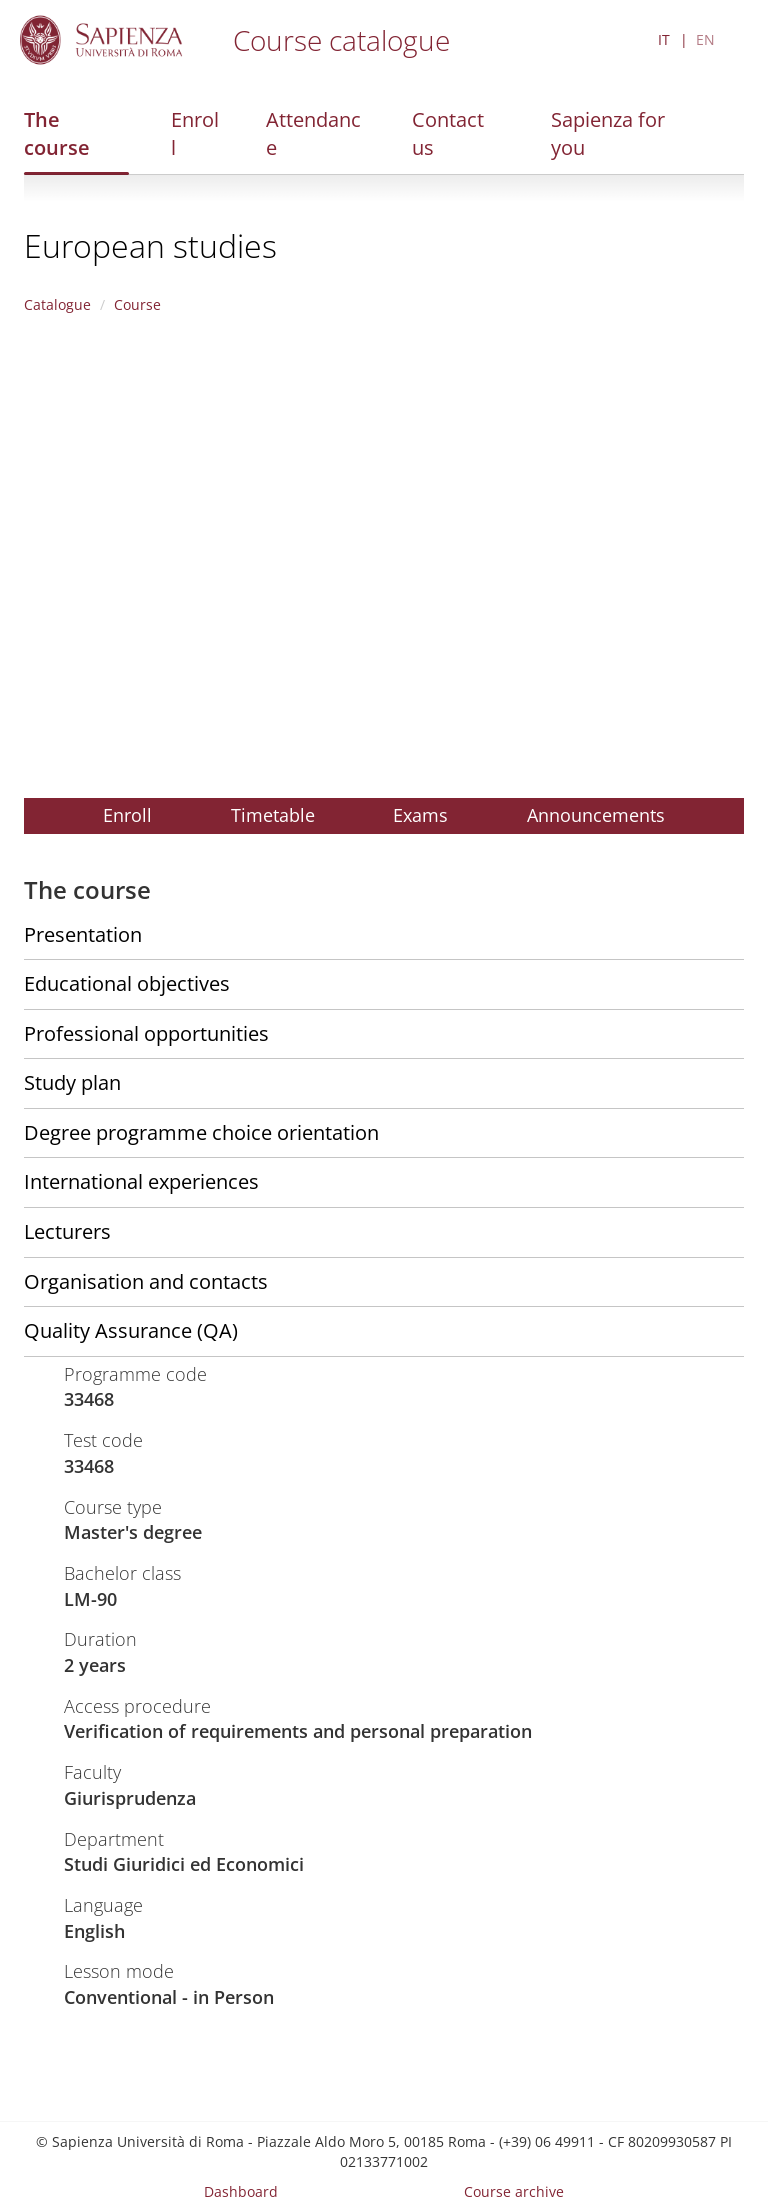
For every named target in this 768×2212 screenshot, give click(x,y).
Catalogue (57, 304)
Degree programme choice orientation (201, 1132)
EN (705, 39)
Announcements (596, 815)
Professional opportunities (146, 1033)
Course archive (514, 2191)
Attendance (313, 133)
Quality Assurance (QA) (131, 1330)
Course (137, 304)
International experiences (141, 1181)
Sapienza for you (608, 133)
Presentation (83, 934)
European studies (150, 245)
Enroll (195, 133)
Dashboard (241, 2191)
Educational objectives (127, 983)
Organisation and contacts (146, 1281)
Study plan (72, 1082)
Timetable (273, 815)
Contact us (448, 133)
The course (57, 133)
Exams (420, 815)
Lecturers (67, 1231)
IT (664, 39)
